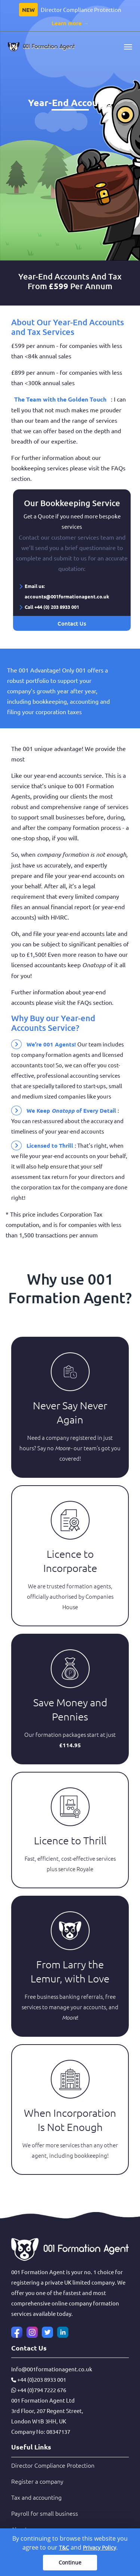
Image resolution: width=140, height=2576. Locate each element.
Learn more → (70, 23)
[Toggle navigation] (128, 47)
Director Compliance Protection (52, 2465)
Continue (70, 2562)
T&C (64, 2547)
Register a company (37, 2481)
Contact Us (71, 623)
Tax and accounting (36, 2497)
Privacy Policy (99, 2547)
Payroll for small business (44, 2513)
